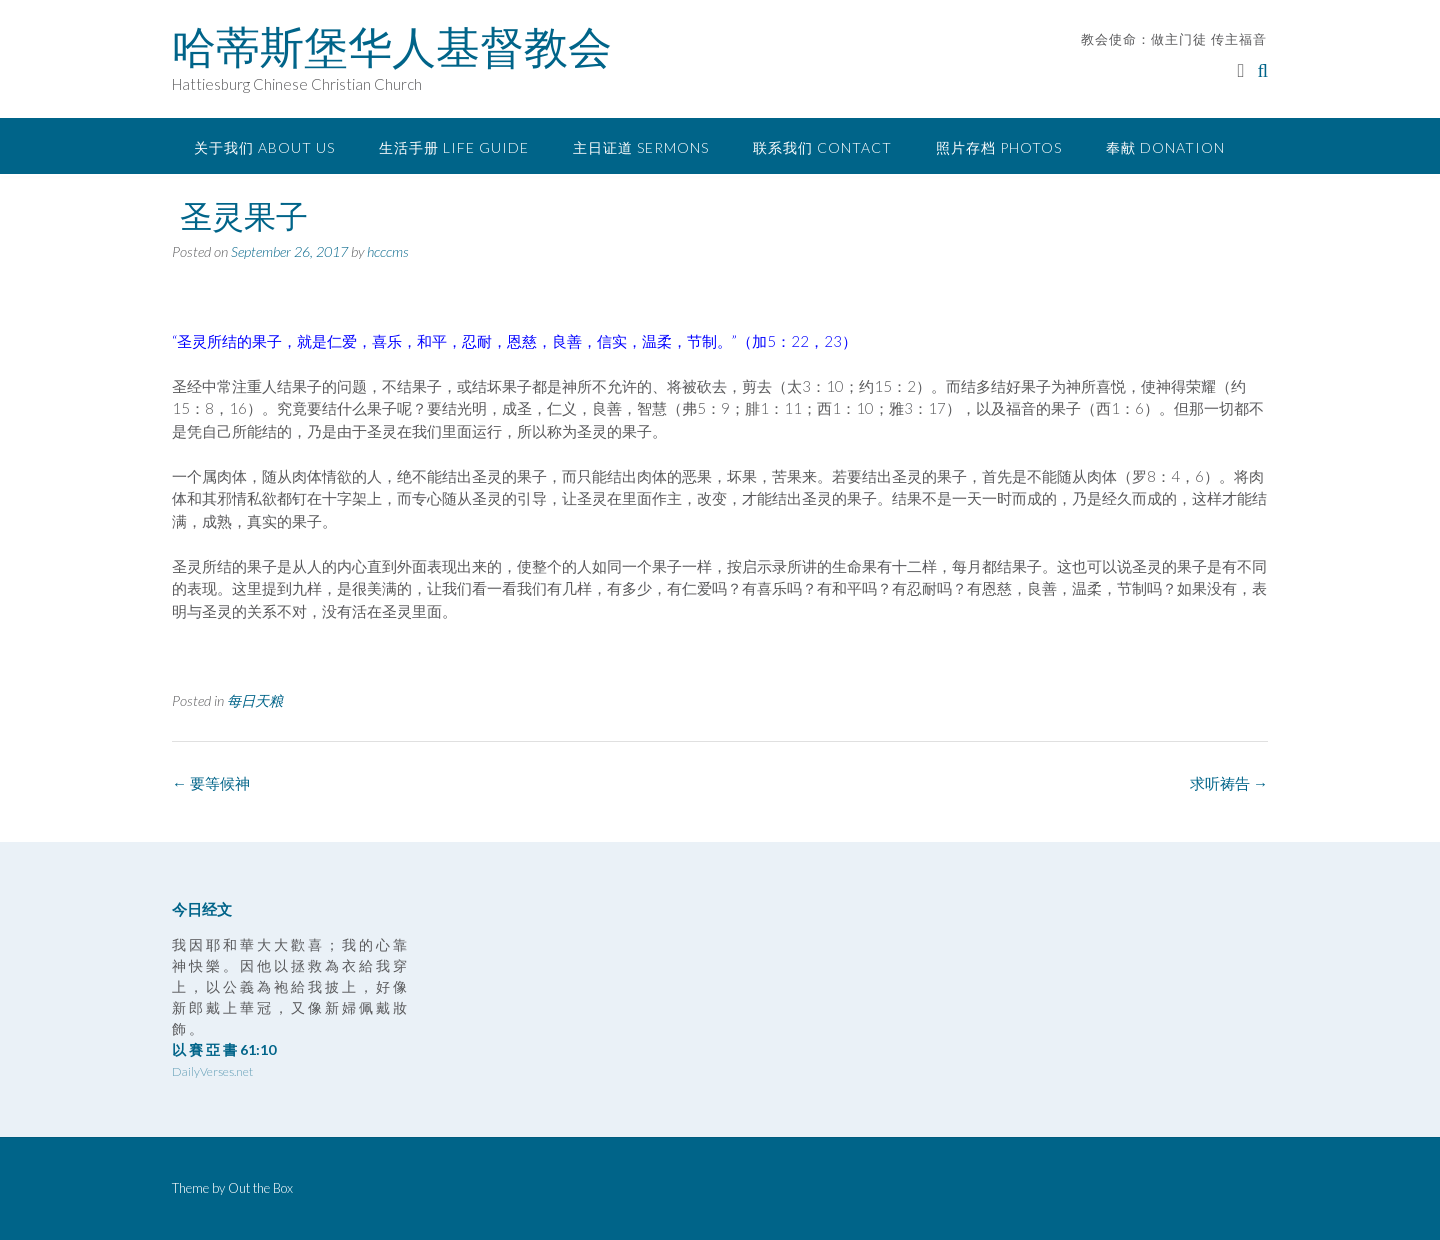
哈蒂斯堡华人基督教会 (392, 47)
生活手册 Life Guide (454, 147)
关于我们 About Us (264, 147)
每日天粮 (255, 700)
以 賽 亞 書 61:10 (224, 1049)
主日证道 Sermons (641, 147)
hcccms (388, 251)
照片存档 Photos (999, 147)
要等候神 (211, 783)
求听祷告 (1229, 783)
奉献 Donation (1165, 147)
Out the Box (260, 1188)
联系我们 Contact (822, 147)
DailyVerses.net (212, 1071)
